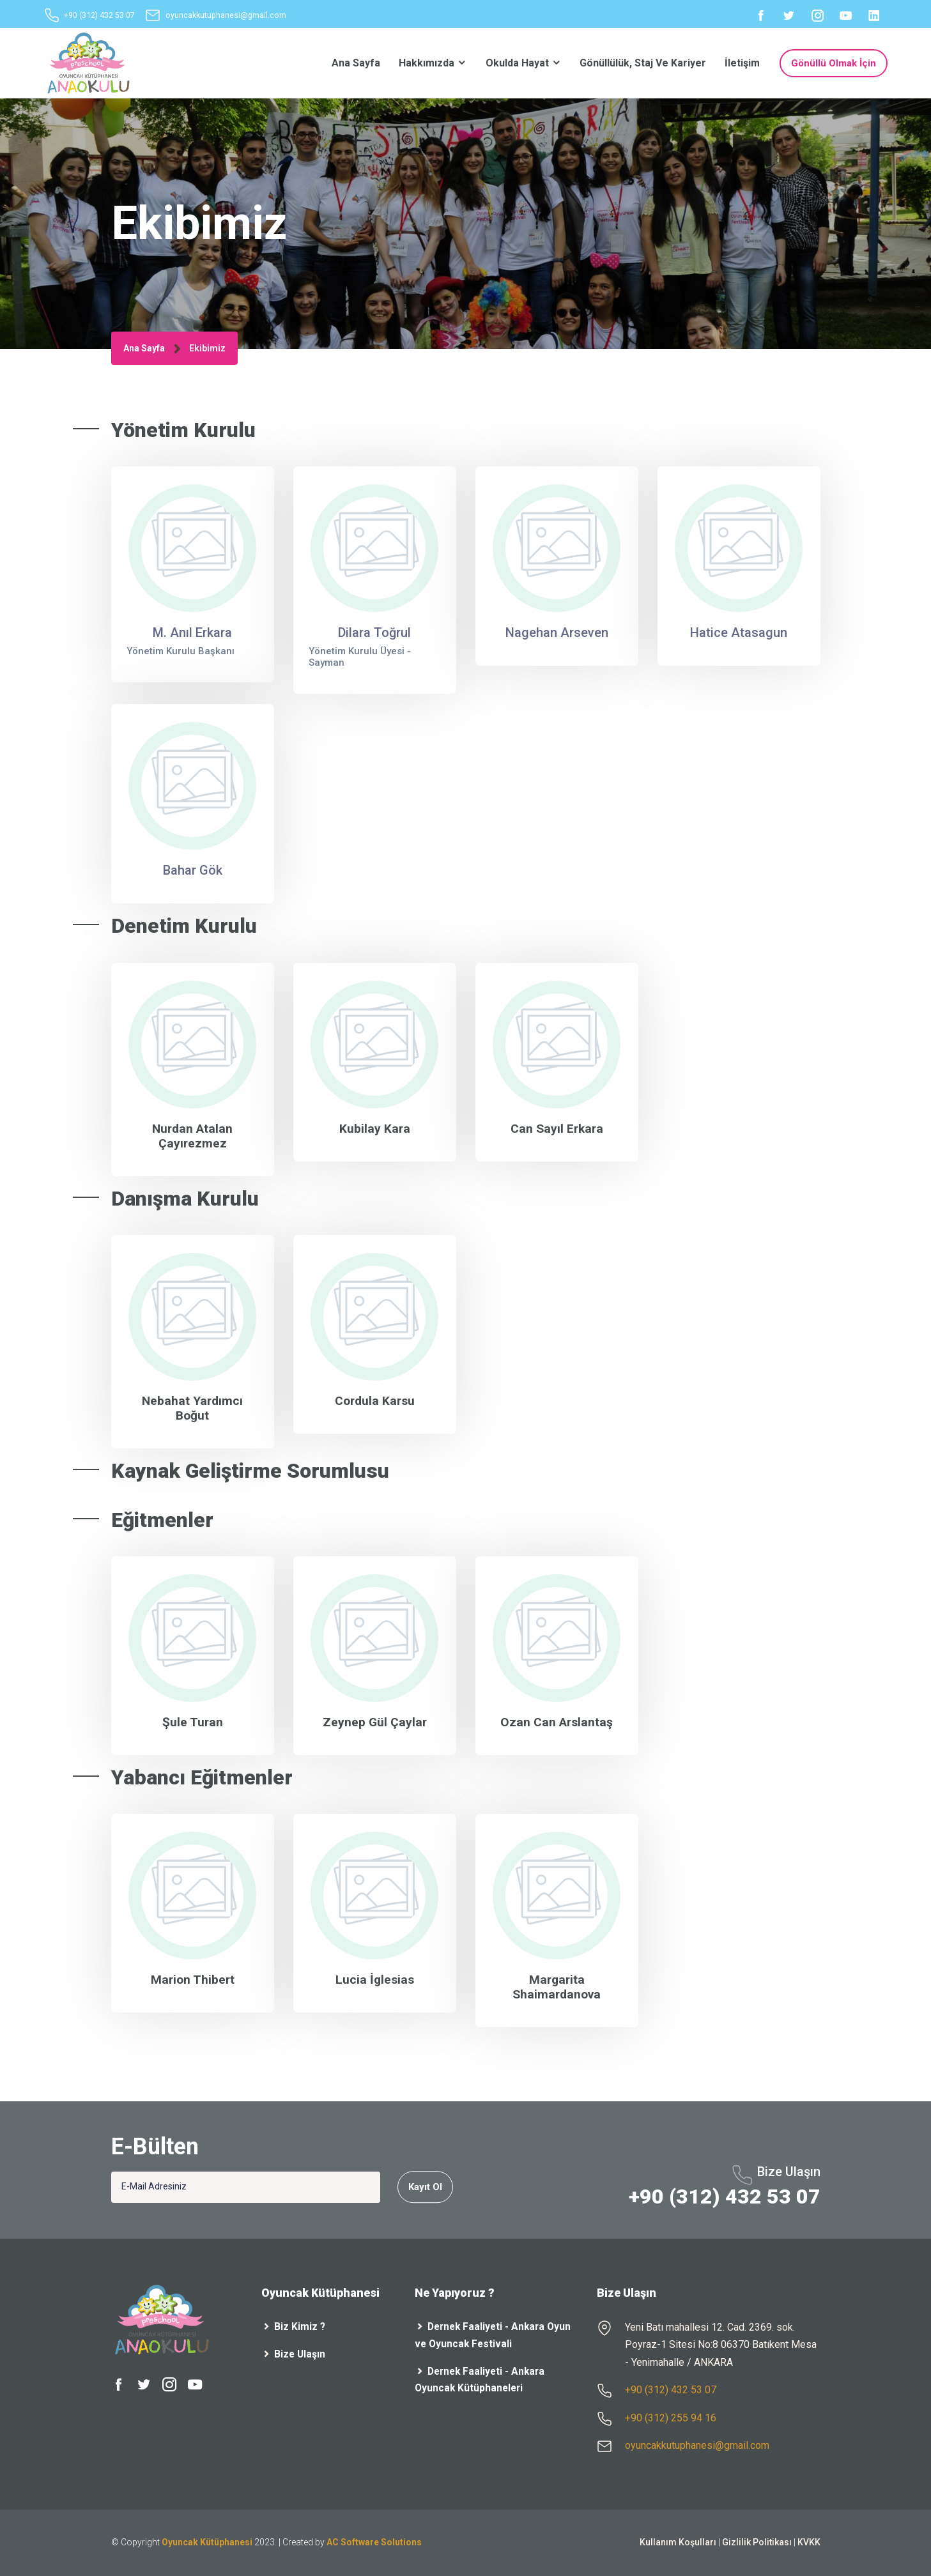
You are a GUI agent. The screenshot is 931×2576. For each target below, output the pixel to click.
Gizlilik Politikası (757, 2542)
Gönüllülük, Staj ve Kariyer (643, 63)
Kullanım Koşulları (678, 2542)
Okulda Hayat (524, 63)
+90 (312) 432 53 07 (99, 15)
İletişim (742, 63)
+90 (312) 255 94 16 (670, 2418)
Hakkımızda (433, 63)
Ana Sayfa (356, 63)
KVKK (808, 2542)
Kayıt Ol (425, 2187)
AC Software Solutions (374, 2542)
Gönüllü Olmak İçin (833, 63)
